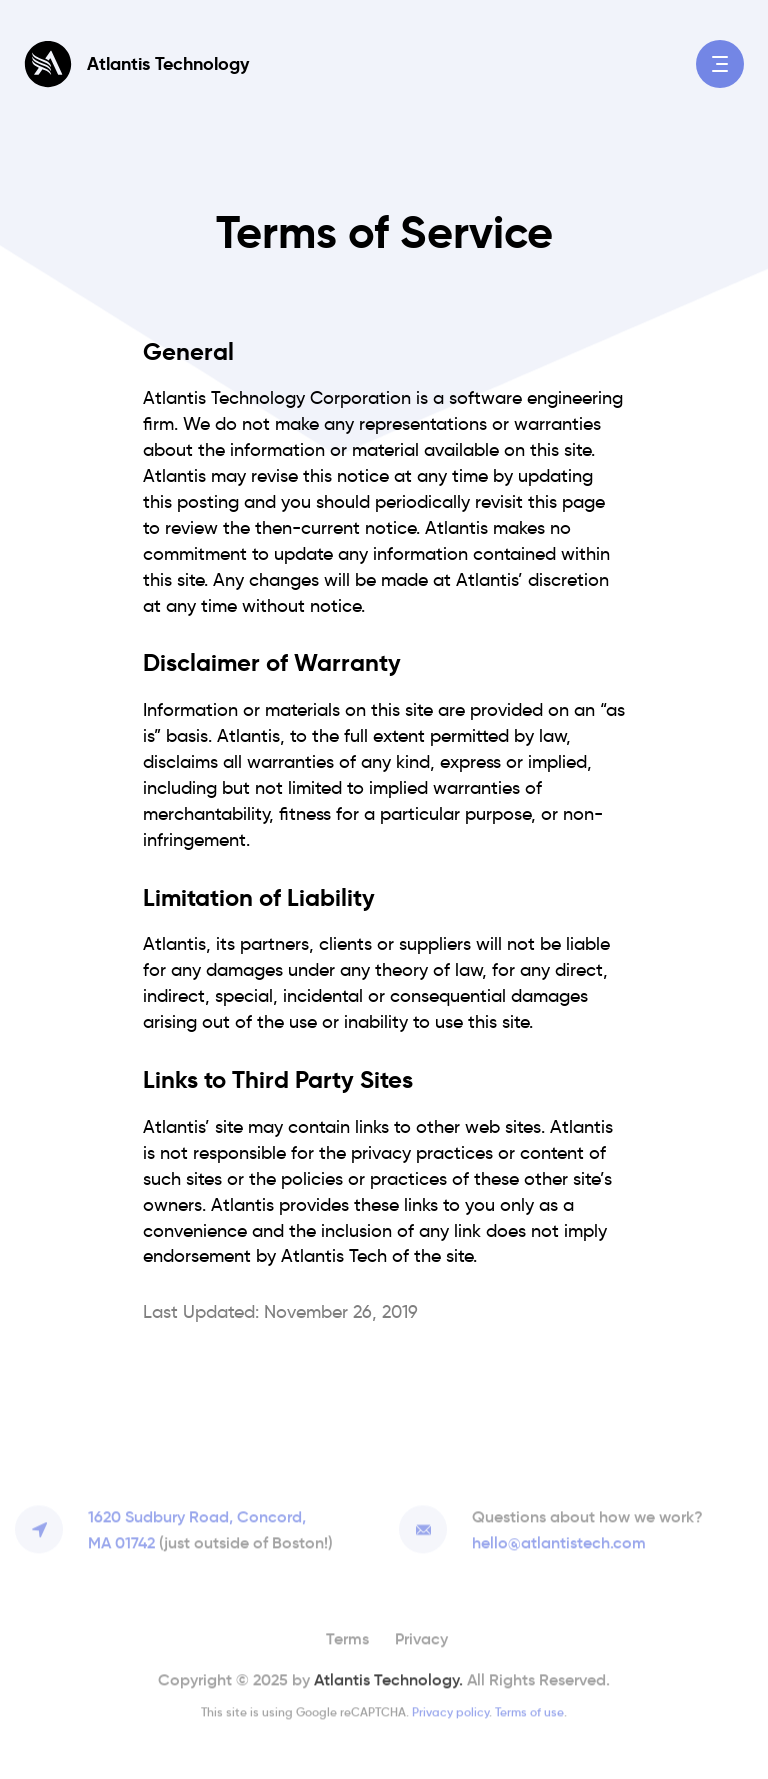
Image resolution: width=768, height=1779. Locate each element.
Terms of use (529, 1709)
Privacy (421, 1636)
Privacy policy (450, 1709)
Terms (347, 1636)
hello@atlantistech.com (559, 1540)
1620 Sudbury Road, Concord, (210, 1528)
